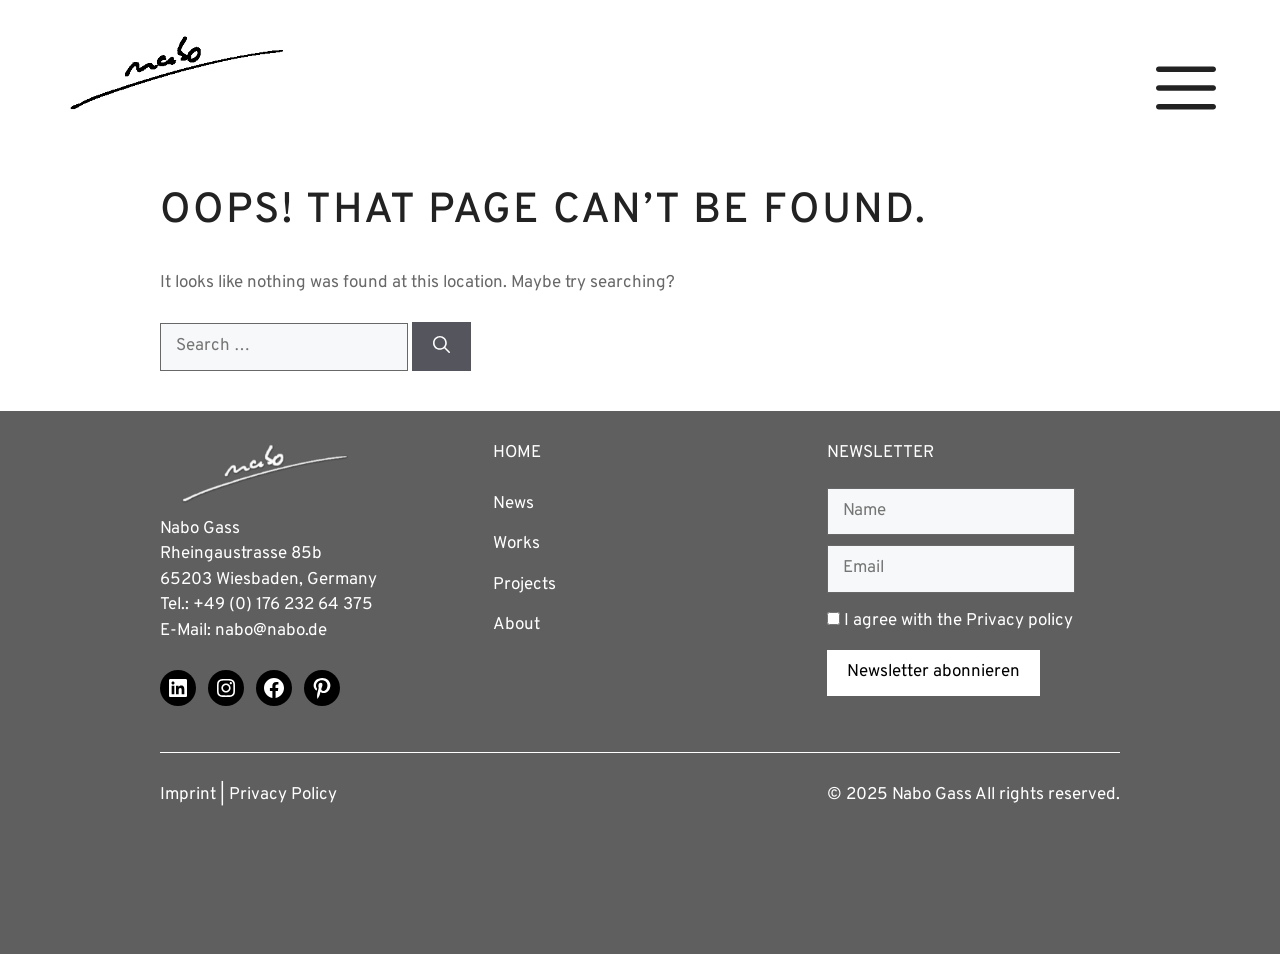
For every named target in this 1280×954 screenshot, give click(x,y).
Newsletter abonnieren (933, 672)
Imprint (188, 795)
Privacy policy (1019, 621)
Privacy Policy (283, 795)
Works (516, 544)
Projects (524, 585)
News (513, 504)
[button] (1186, 88)
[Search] (441, 346)
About (516, 625)
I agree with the (950, 621)
